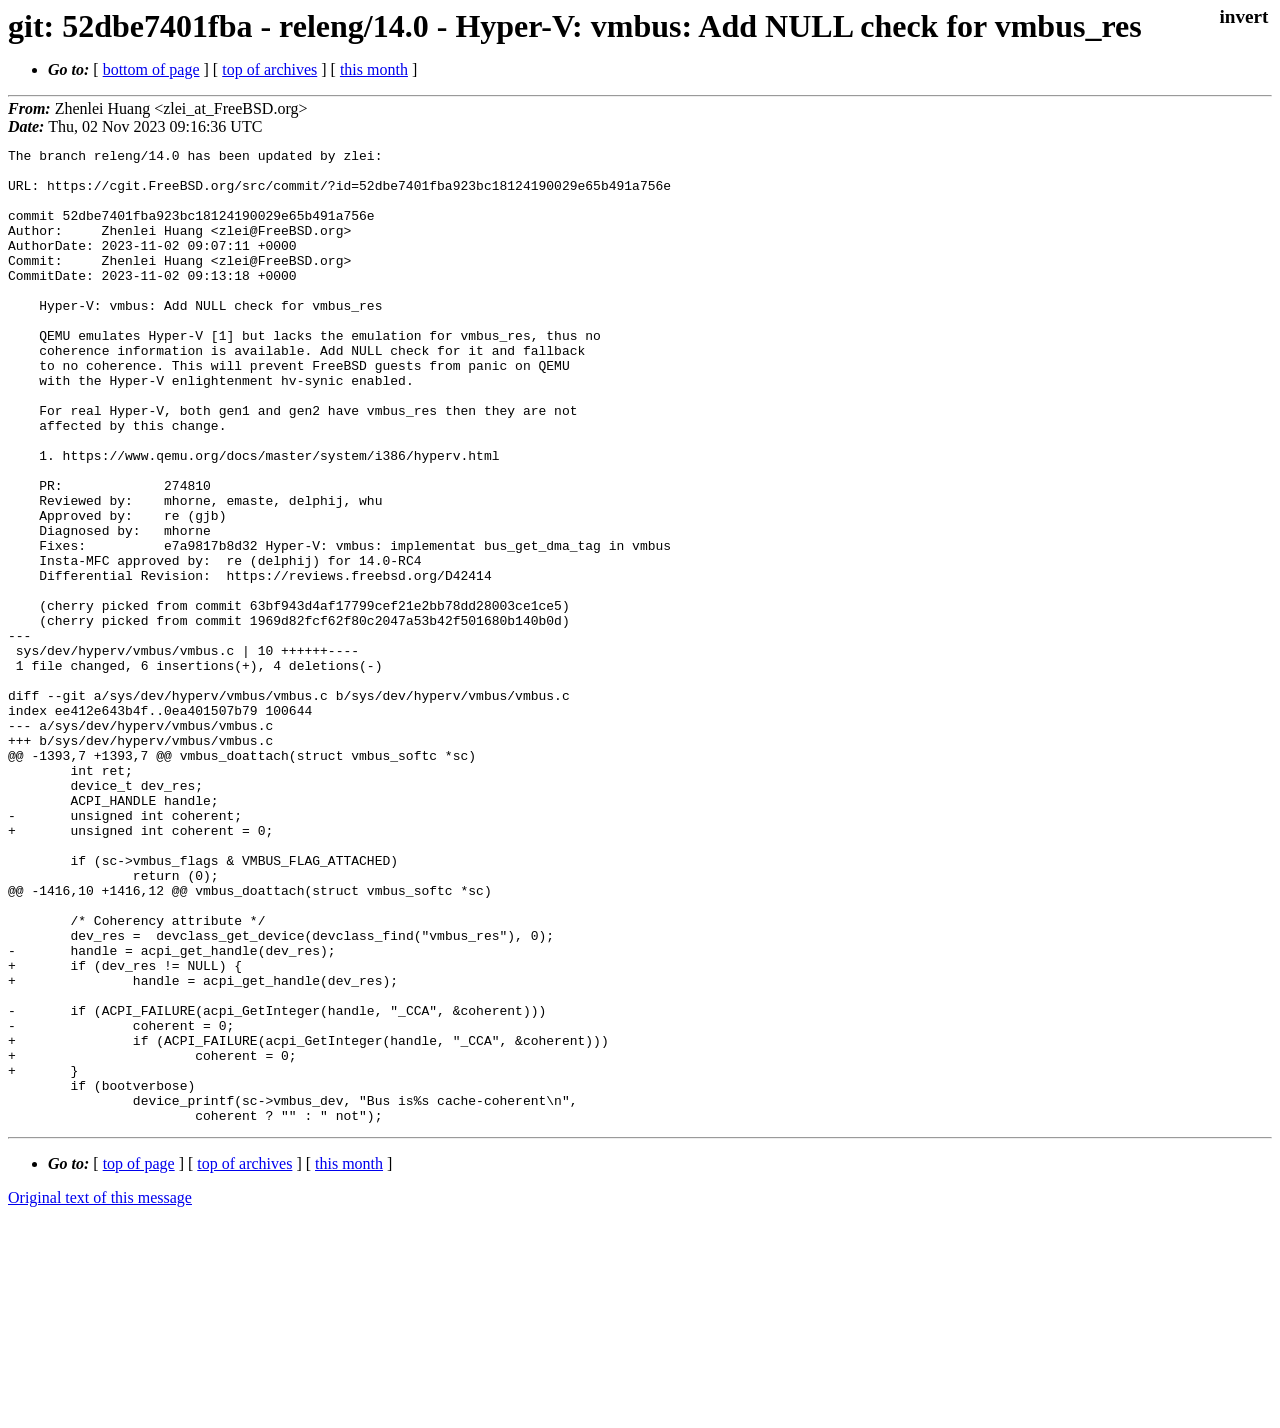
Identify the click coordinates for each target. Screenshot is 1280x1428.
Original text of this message (100, 1392)
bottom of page (151, 69)
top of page (139, 1358)
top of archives (269, 69)
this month (374, 69)
